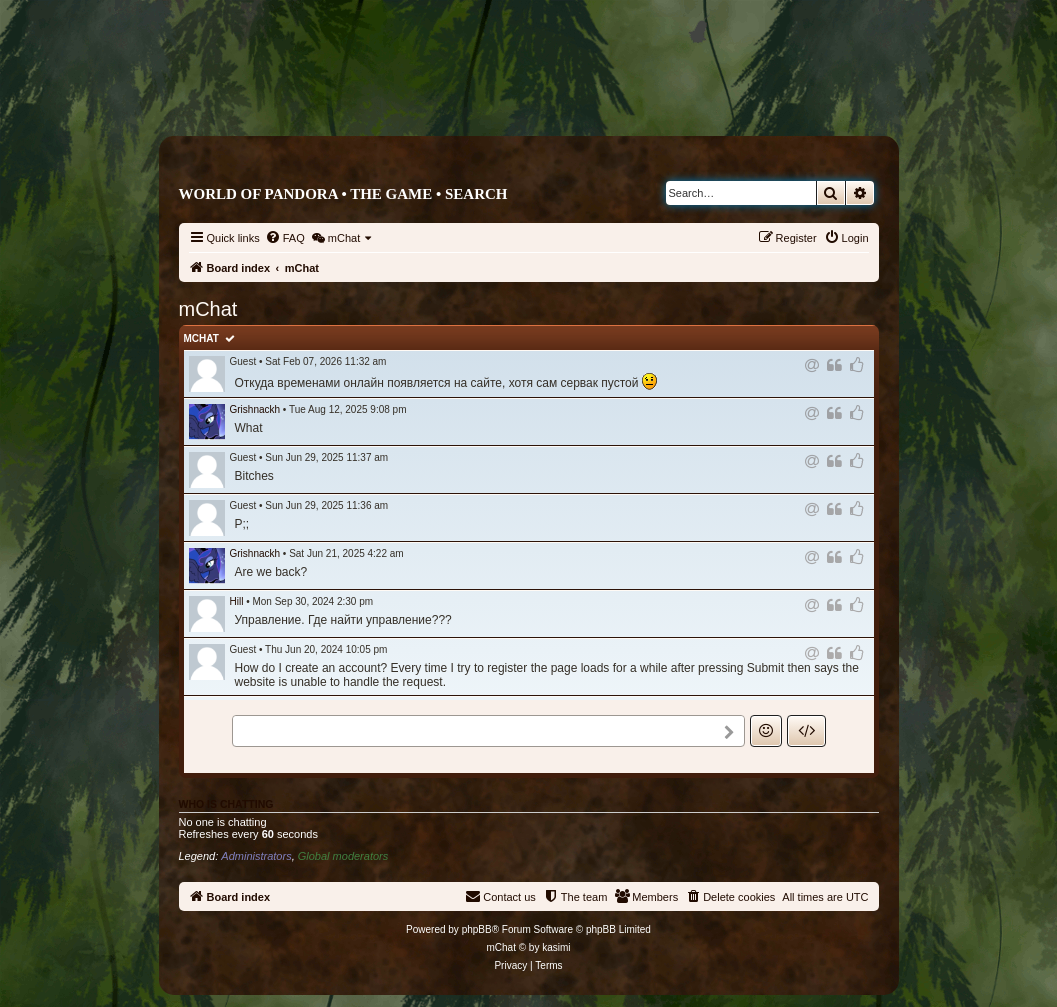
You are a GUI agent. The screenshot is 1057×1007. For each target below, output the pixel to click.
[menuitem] (285, 238)
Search (476, 194)
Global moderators (343, 856)
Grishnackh (255, 409)
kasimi (556, 947)
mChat (201, 338)
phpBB (477, 929)
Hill (237, 601)
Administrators (256, 856)
